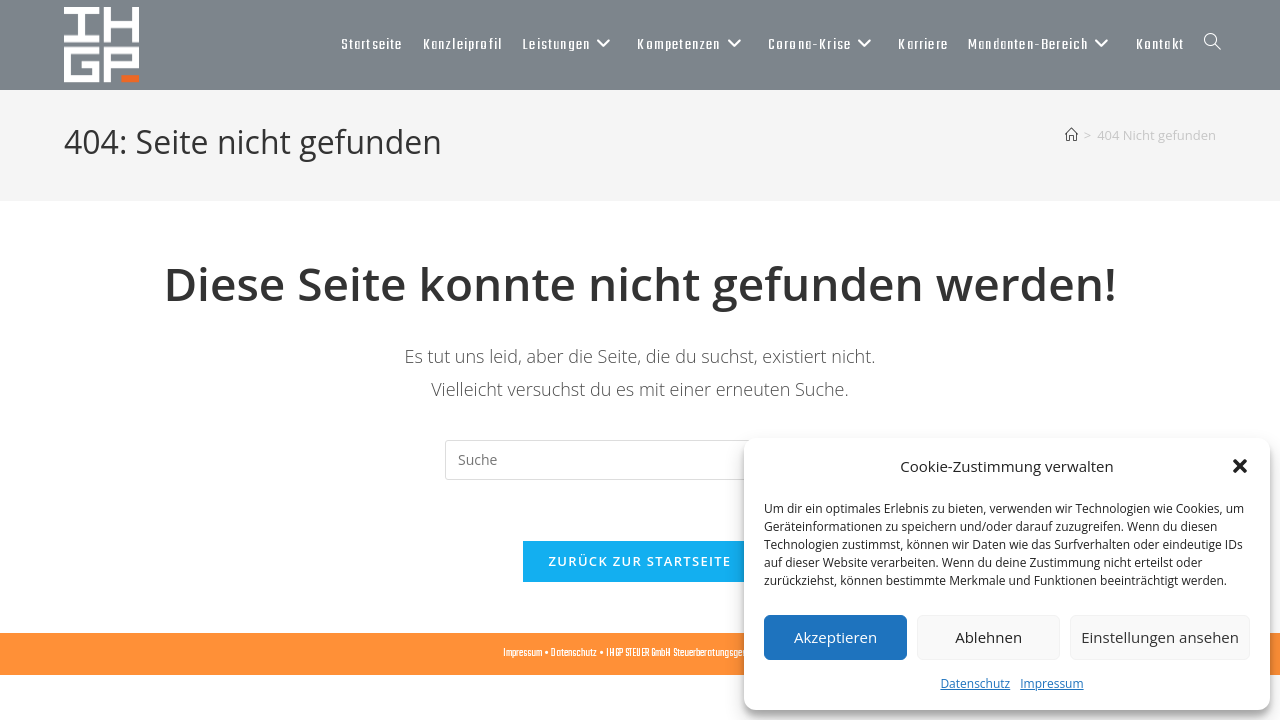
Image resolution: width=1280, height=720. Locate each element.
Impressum (1051, 683)
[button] (1240, 466)
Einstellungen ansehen (1160, 637)
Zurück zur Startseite (640, 561)
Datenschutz (975, 683)
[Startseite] (1071, 135)
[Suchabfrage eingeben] (640, 460)
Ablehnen (988, 637)
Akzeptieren (835, 637)
